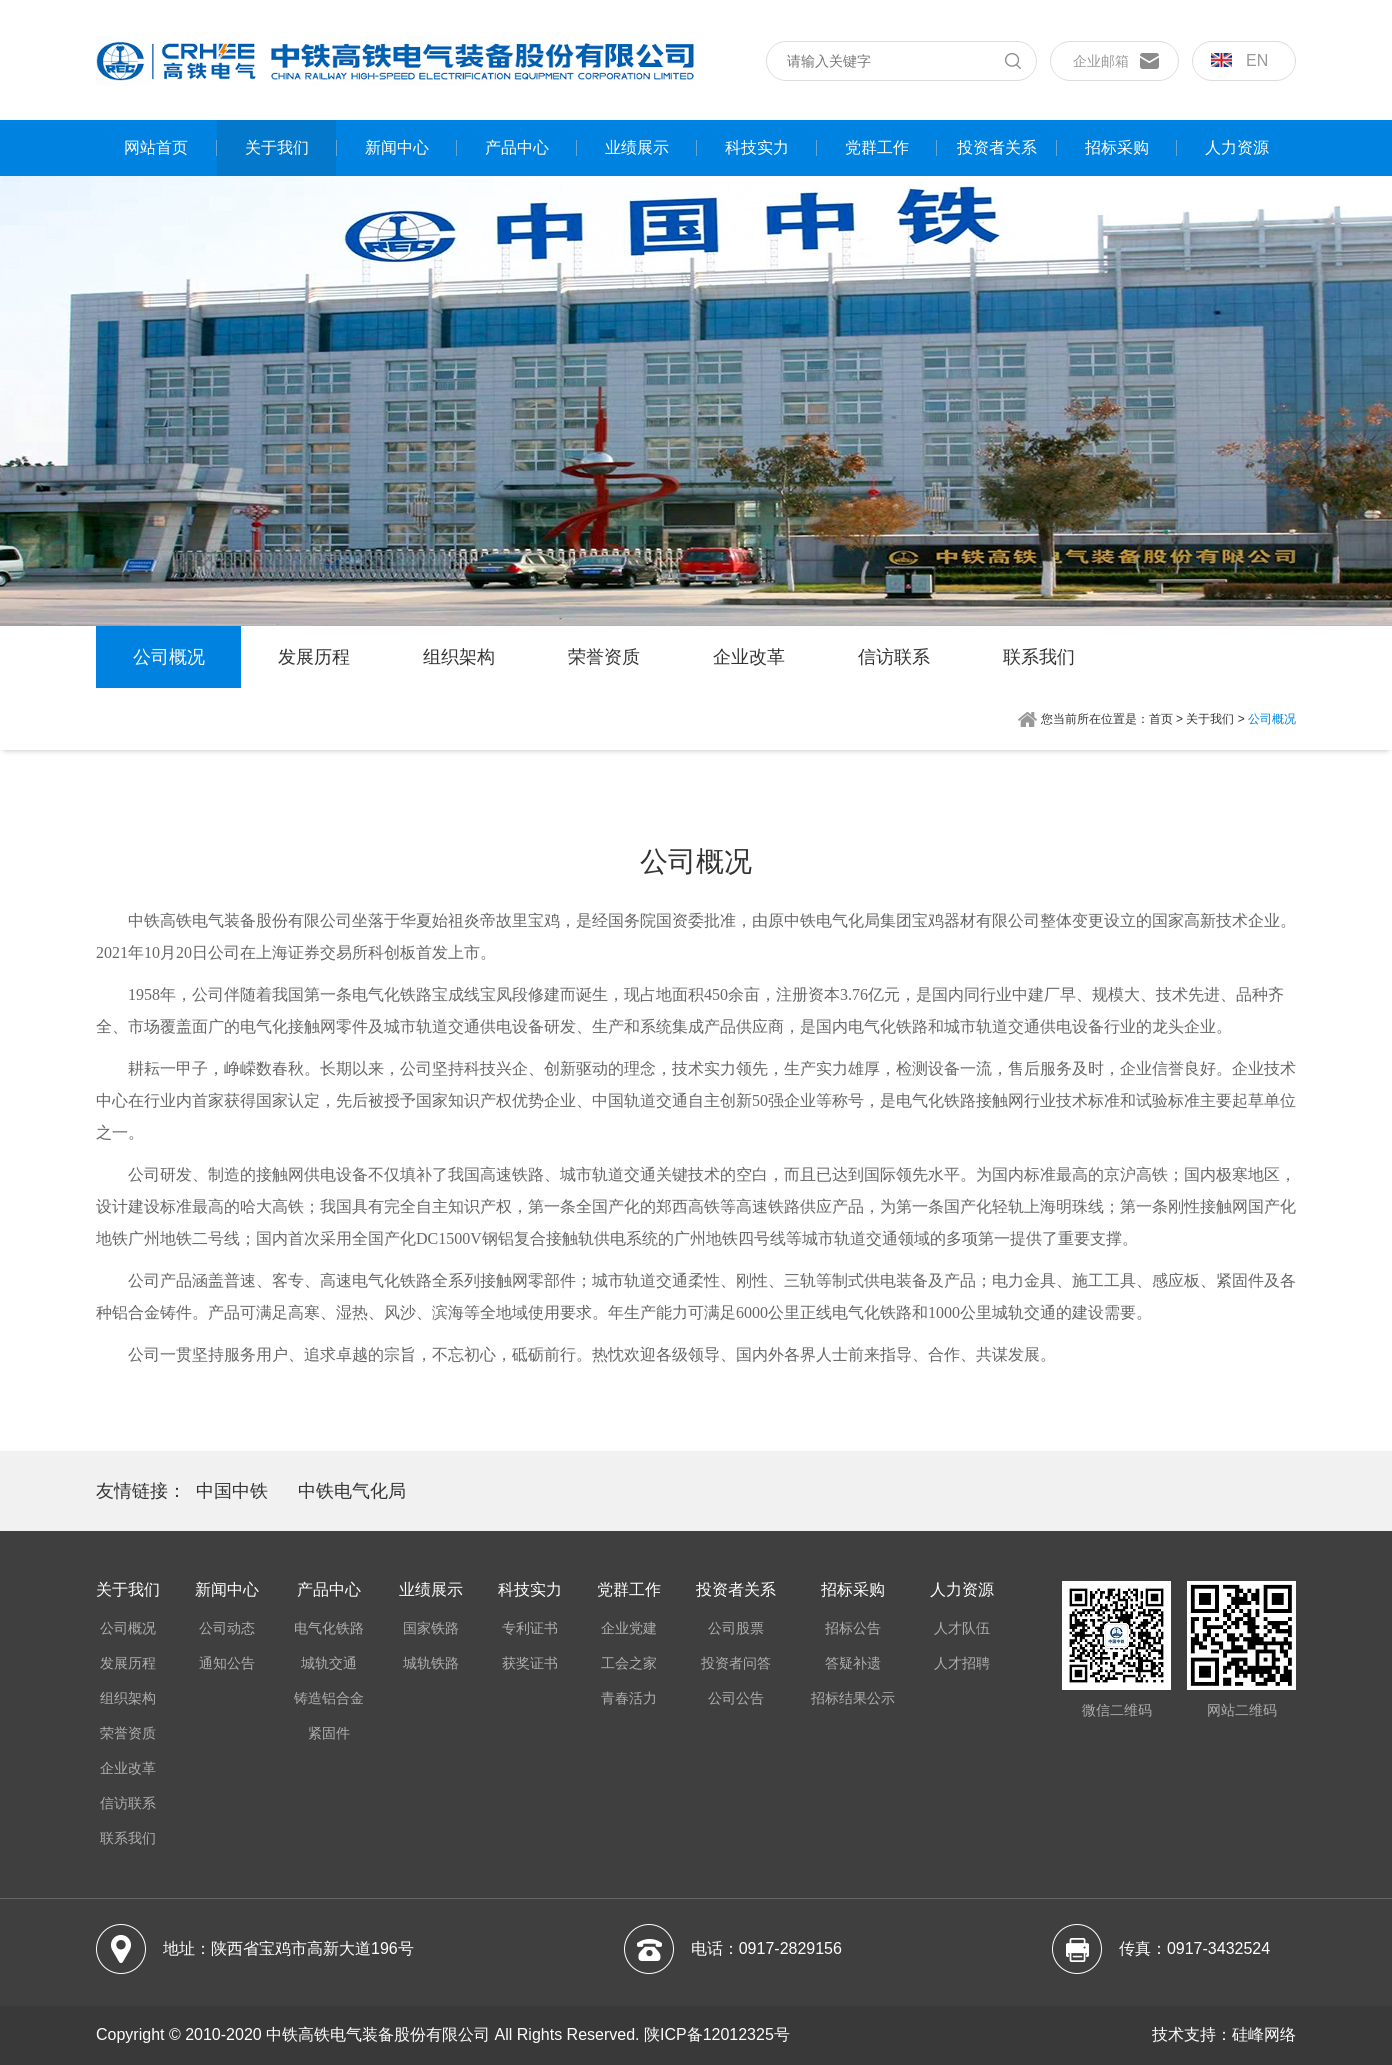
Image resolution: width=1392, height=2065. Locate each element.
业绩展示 (637, 147)
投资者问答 (736, 1663)
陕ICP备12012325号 (717, 2034)
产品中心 (517, 147)
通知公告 (227, 1663)
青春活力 (629, 1698)
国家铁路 (431, 1628)
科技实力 (757, 147)
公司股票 (736, 1628)
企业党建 (629, 1628)
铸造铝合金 (329, 1698)
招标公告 (853, 1628)
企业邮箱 (1101, 61)
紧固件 (329, 1733)
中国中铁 (232, 1491)
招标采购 (1117, 147)
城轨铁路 (431, 1663)
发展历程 (314, 657)
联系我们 (1039, 657)
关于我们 (277, 147)
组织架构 (459, 657)
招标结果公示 (853, 1698)
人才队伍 (962, 1628)
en (1239, 60)
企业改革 (749, 657)
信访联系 (894, 657)
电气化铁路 (329, 1628)
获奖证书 (530, 1663)
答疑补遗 (853, 1663)
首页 (1161, 719)
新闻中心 (397, 147)
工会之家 (629, 1663)
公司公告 (736, 1698)
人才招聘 (962, 1663)
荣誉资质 (604, 657)
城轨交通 (329, 1663)
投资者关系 (997, 147)
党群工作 (877, 147)
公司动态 (227, 1628)
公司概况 (169, 657)
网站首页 (156, 147)
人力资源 (1237, 147)
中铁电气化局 (352, 1491)
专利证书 (530, 1628)
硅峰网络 (1264, 2034)
